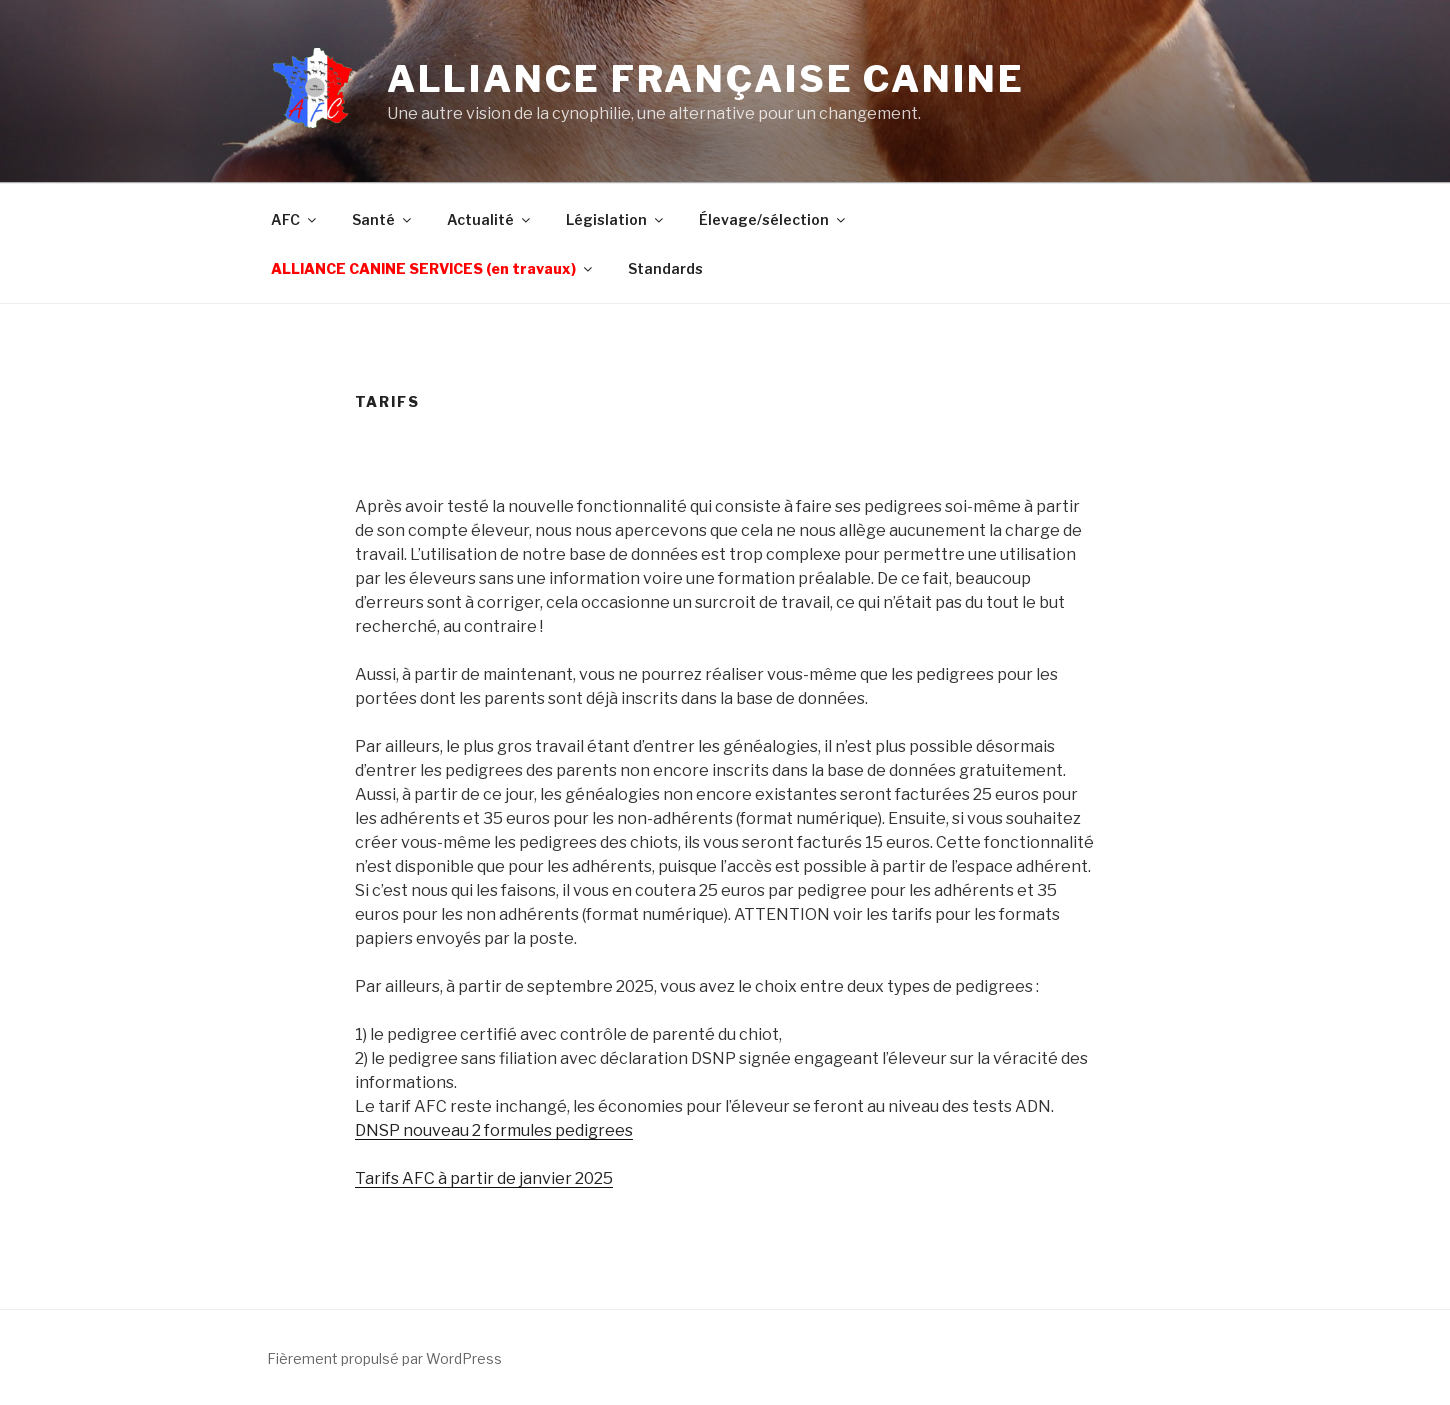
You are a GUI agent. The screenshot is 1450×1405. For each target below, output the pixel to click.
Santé (383, 219)
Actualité (490, 219)
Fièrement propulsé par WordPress (384, 1358)
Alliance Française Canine (706, 79)
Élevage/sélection (773, 219)
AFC (295, 219)
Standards (665, 268)
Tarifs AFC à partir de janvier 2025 (484, 1178)
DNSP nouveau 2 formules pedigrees (494, 1130)
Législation (616, 219)
